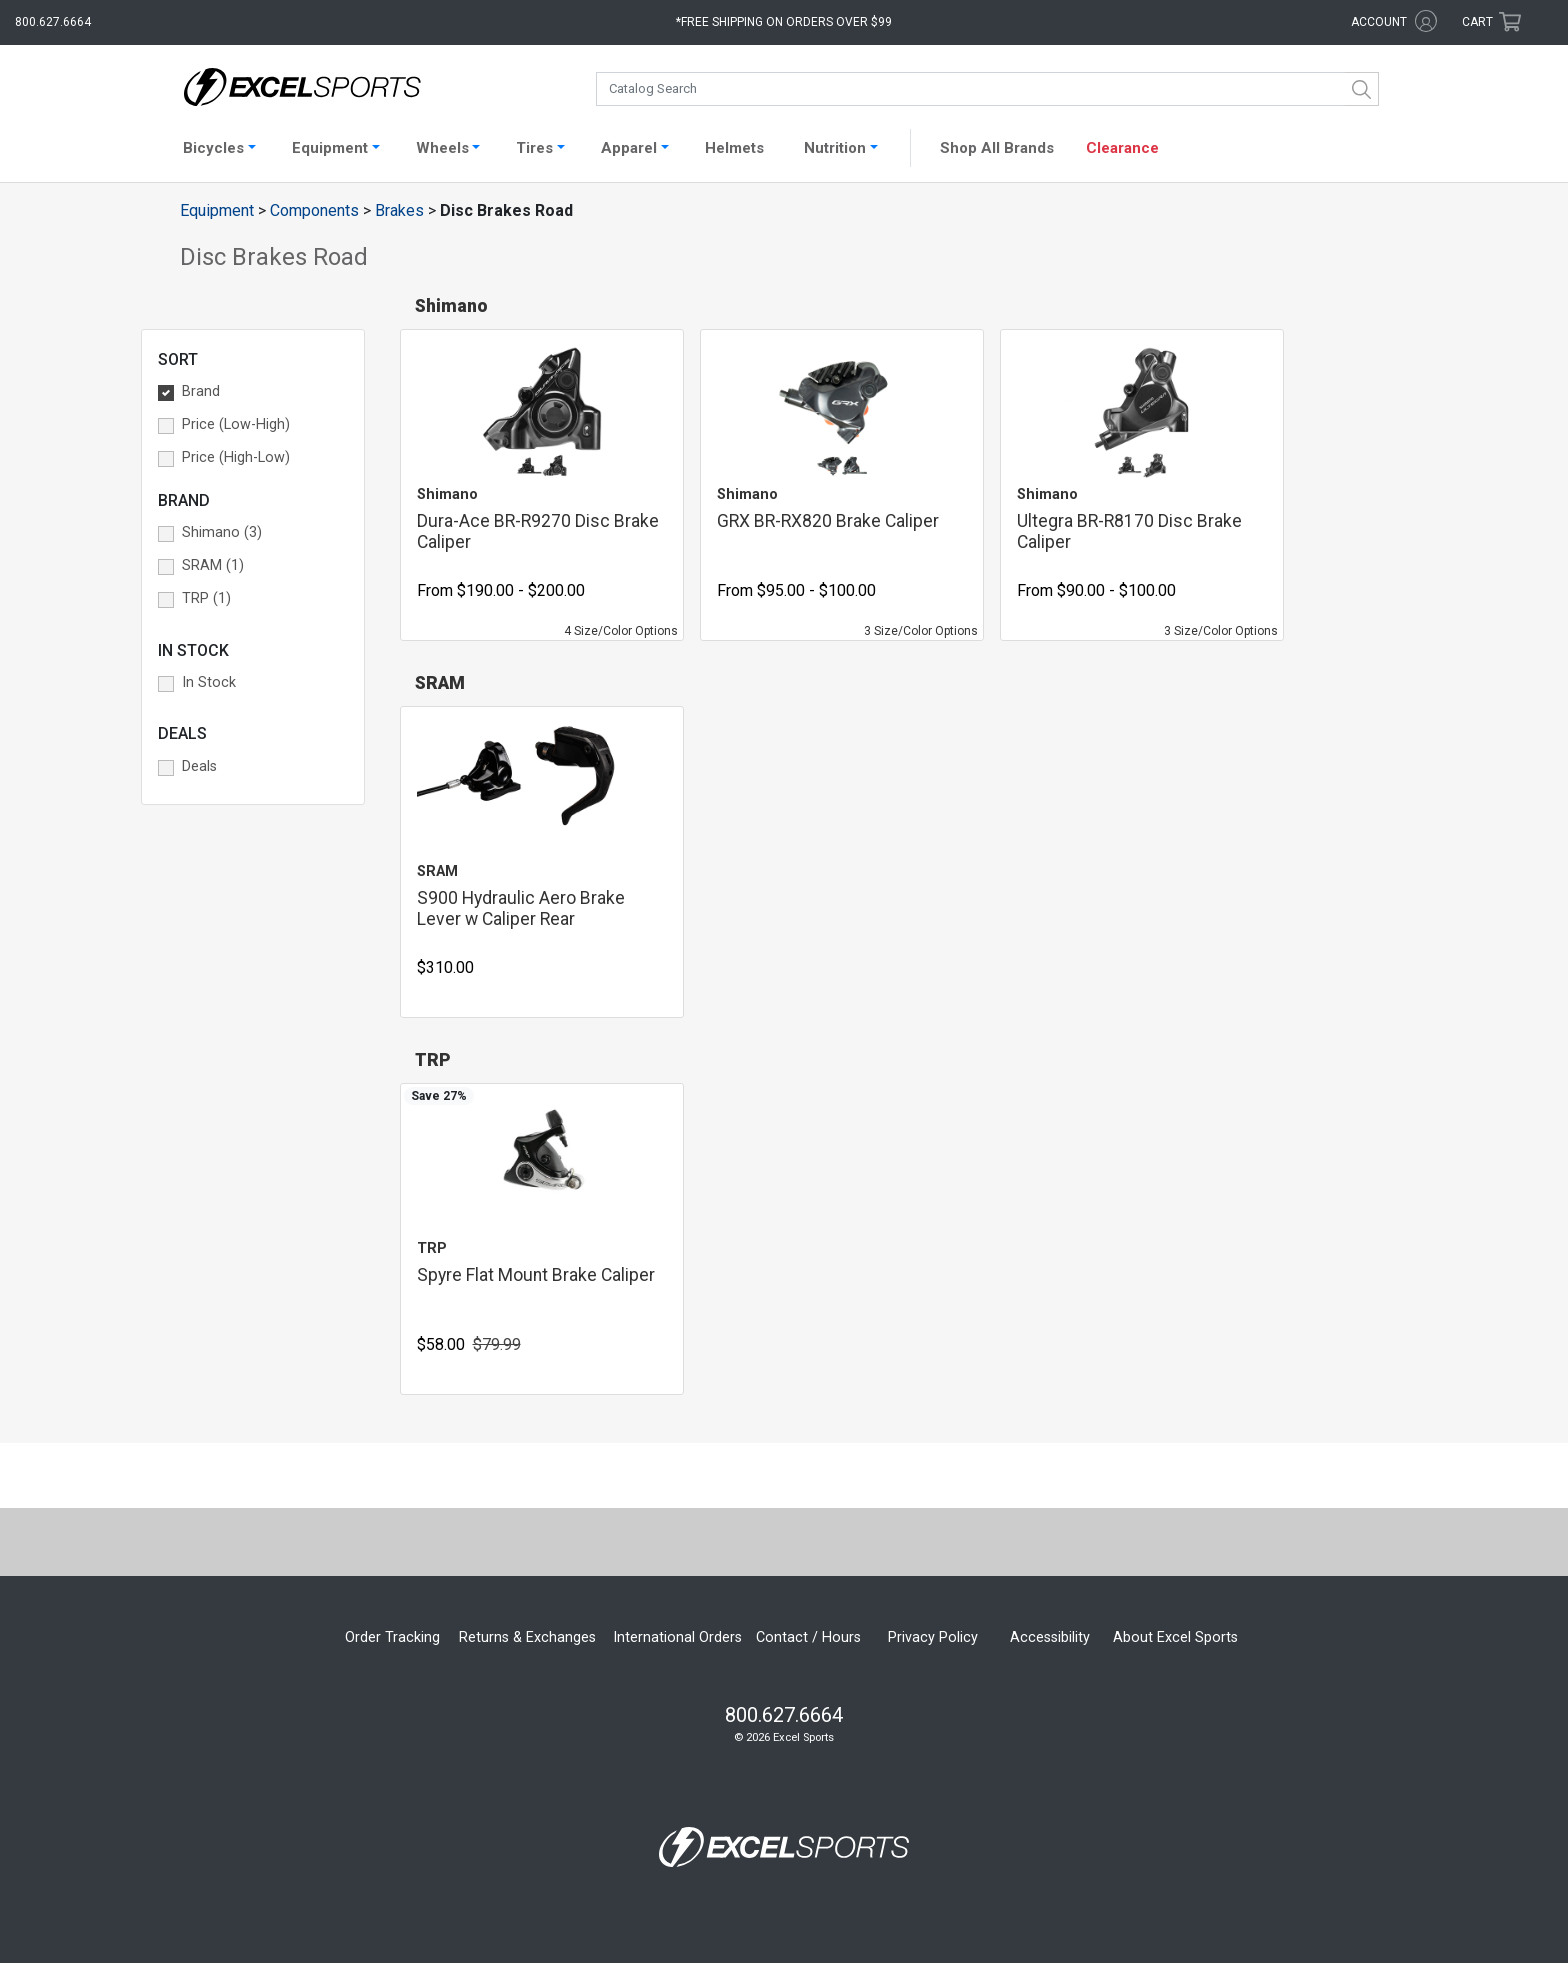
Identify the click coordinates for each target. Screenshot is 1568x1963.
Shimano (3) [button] (222, 532)
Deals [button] (199, 766)
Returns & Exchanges (527, 1637)
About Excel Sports (1175, 1637)
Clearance (1122, 148)
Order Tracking (392, 1637)
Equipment (217, 210)
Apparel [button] (629, 148)
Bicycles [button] (213, 148)
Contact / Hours (808, 1637)
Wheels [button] (442, 148)
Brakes (399, 210)
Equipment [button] (330, 148)
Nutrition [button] (835, 148)
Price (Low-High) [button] (236, 424)
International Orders (677, 1637)
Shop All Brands (997, 148)
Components (314, 210)
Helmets (734, 148)
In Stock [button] (209, 682)
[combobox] (987, 89)
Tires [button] (534, 148)
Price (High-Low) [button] (236, 457)
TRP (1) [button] (206, 598)
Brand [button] (201, 391)
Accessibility (1050, 1637)
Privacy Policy (933, 1637)
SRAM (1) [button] (213, 565)
